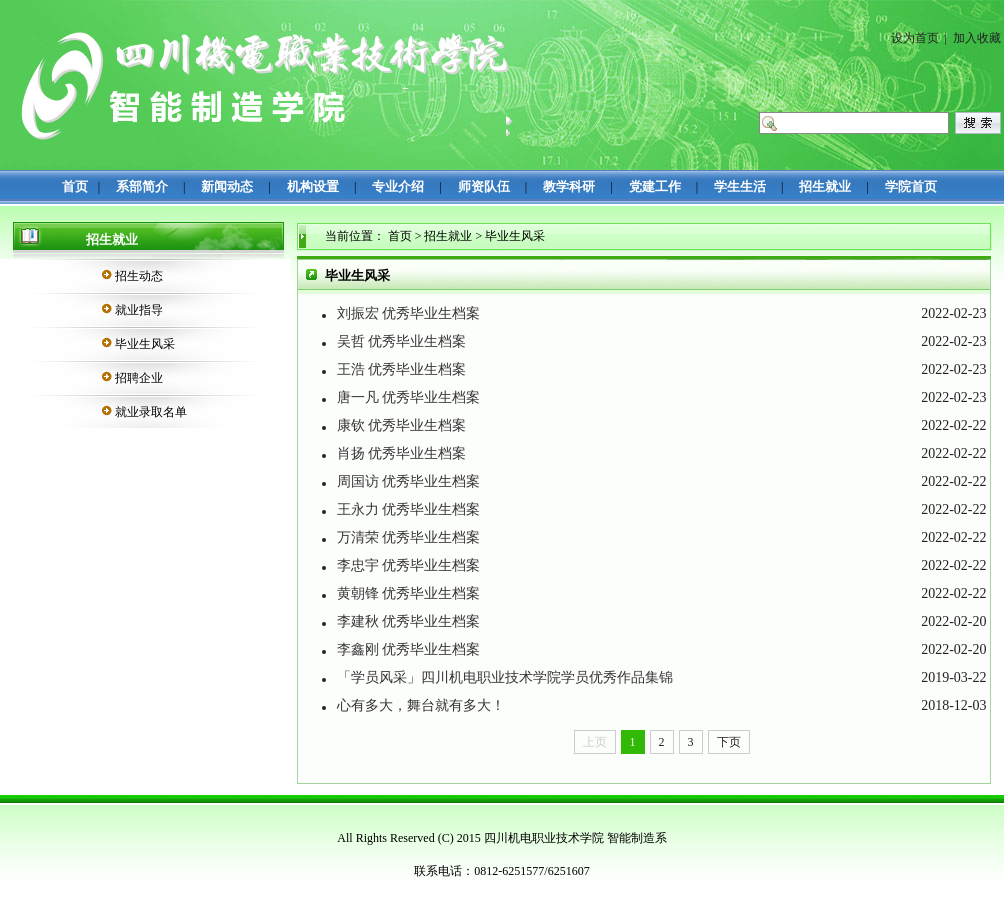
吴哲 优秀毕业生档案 (402, 341)
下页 (729, 742)
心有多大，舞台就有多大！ (421, 705)
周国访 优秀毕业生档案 (409, 481)
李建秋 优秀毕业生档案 (409, 621)
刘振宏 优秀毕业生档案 (409, 313)
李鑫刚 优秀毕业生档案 (409, 649)
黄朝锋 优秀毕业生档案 (409, 593)
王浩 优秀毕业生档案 (402, 369)
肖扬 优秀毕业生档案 (402, 453)
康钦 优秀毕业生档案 (402, 425)
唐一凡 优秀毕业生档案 (409, 397)
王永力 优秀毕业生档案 (409, 509)
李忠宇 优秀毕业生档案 (409, 565)
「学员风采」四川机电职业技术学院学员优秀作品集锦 (505, 677)
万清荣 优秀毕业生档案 (409, 537)
